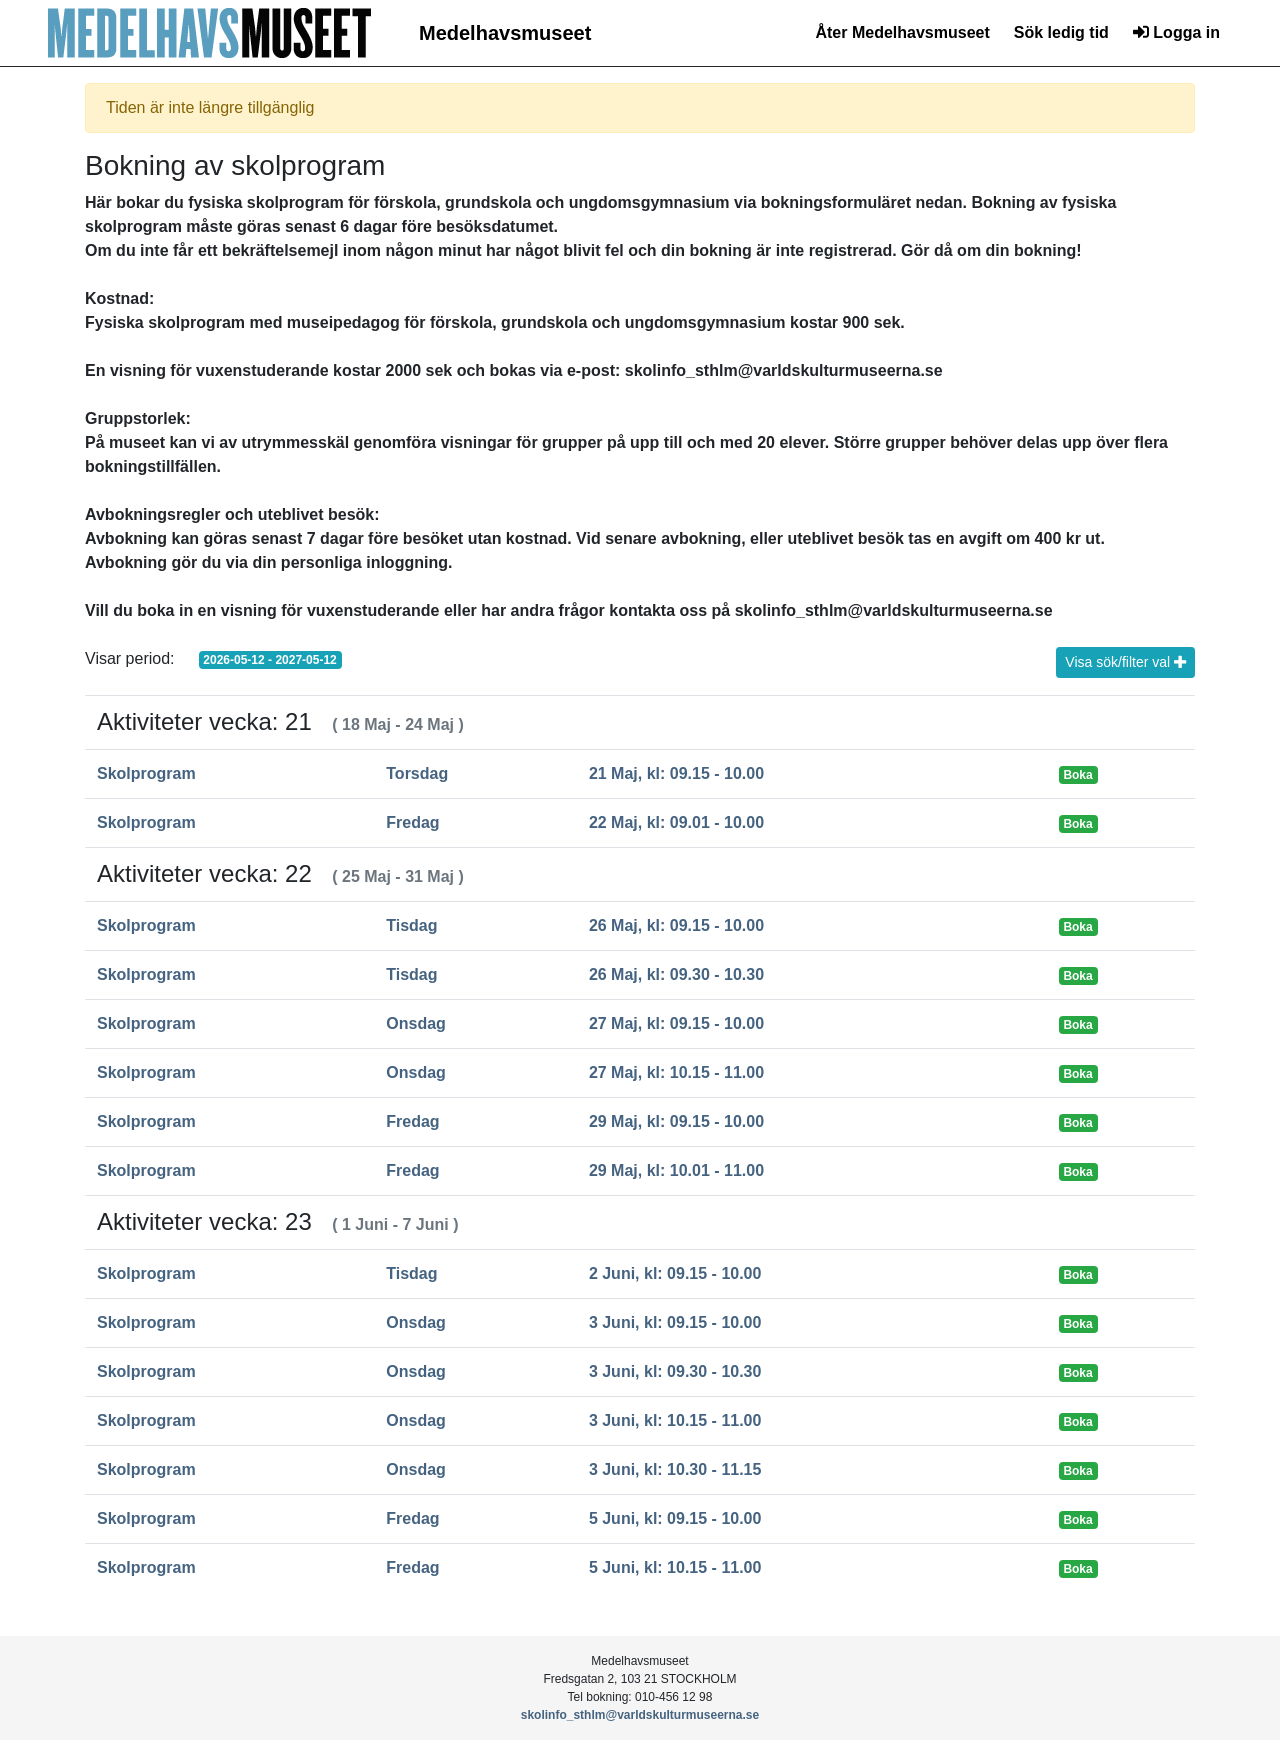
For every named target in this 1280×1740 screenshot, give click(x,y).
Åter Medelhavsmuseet (902, 32)
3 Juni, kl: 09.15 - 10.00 (675, 1322)
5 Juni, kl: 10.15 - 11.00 (675, 1567)
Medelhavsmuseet (505, 33)
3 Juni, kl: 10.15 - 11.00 (675, 1420)
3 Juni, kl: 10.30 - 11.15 (675, 1469)
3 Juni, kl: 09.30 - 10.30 (675, 1371)
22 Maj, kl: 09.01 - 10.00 (676, 822)
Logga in (1176, 32)
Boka (1077, 775)
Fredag (412, 822)
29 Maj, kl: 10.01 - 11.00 (676, 1170)
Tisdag (411, 925)
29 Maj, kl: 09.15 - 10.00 (676, 1121)
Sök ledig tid (1061, 32)
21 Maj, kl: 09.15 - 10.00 (676, 773)
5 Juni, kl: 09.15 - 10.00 (675, 1518)
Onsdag (416, 1023)
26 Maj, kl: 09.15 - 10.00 (676, 925)
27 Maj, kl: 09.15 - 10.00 (676, 1023)
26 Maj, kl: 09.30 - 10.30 (676, 974)
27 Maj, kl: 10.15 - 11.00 (676, 1072)
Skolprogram (146, 773)
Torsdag (417, 773)
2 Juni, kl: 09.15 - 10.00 (675, 1273)
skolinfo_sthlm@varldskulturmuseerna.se (640, 1715)
